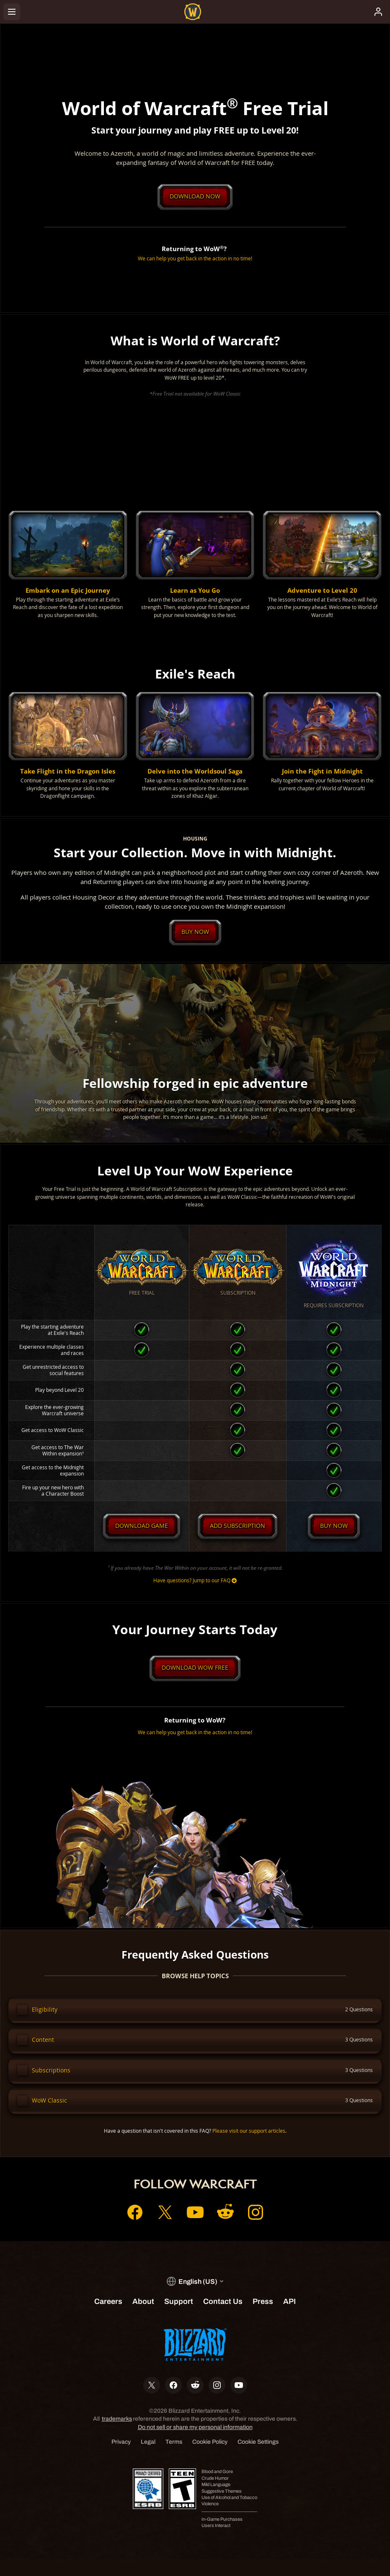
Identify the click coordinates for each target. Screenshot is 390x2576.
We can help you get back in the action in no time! (195, 258)
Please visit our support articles (248, 2148)
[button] (67, 566)
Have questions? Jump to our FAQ (195, 1594)
